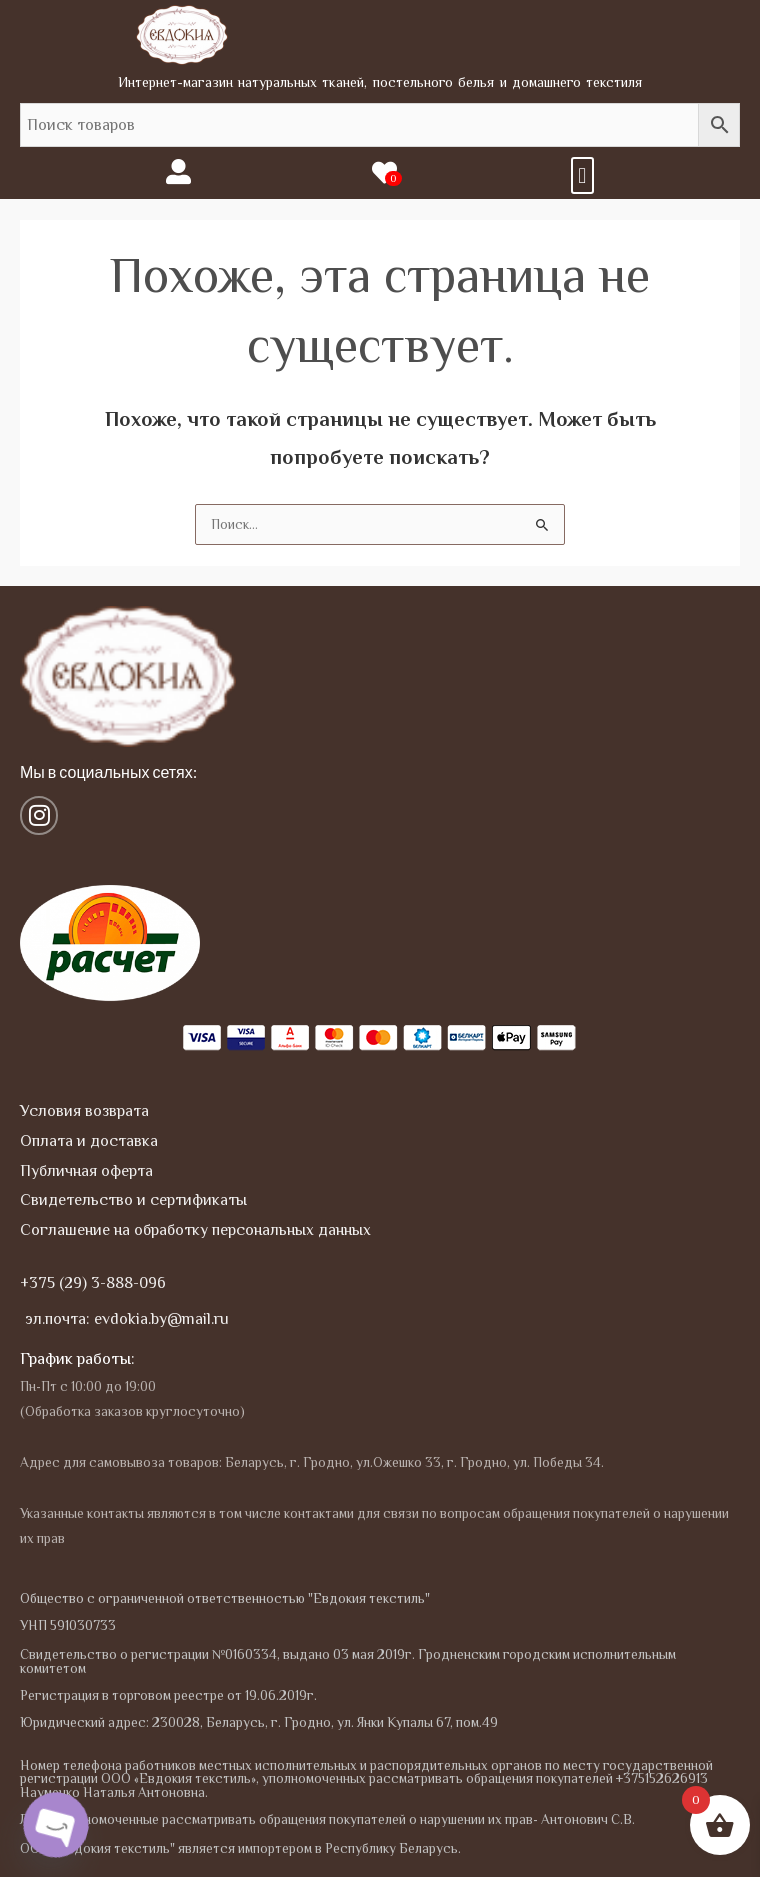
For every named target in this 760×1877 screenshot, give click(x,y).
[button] (582, 175)
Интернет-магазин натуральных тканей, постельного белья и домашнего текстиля (380, 82)
